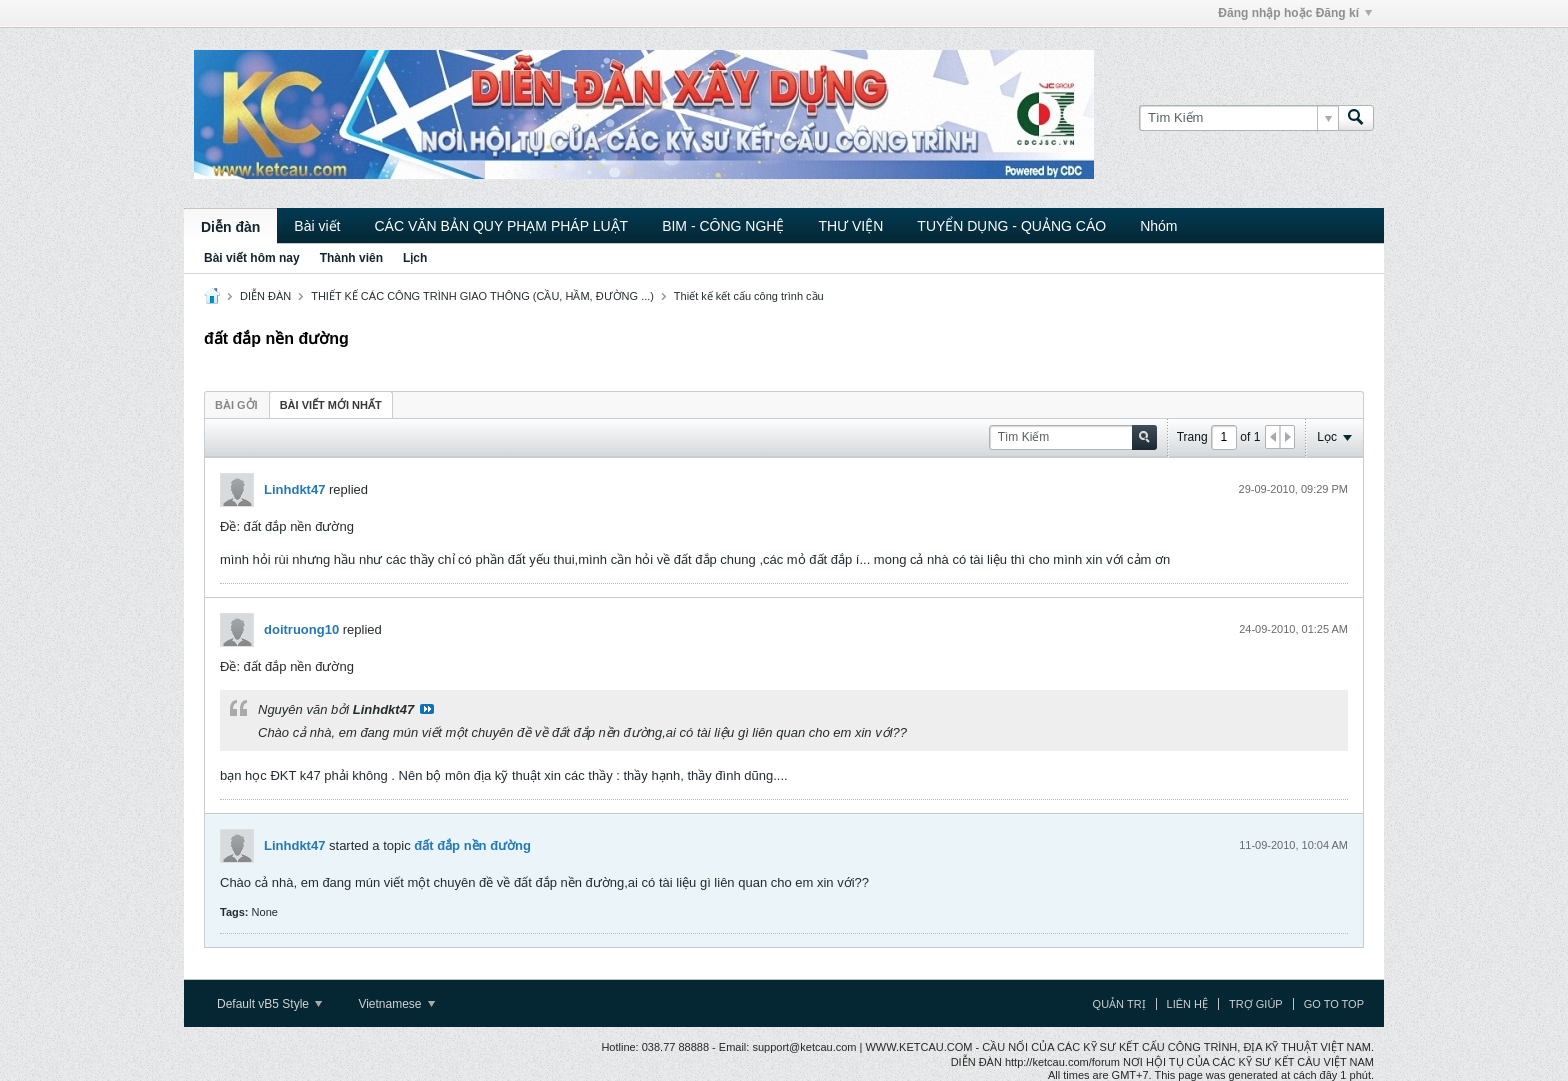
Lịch (415, 258)
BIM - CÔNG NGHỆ (723, 226)
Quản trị (1119, 1004)
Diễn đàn (230, 227)
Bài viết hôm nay (252, 258)
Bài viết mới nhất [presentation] (331, 405)
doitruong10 (301, 629)
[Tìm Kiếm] (1238, 118)
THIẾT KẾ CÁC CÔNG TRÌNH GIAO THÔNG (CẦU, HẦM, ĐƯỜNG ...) (482, 296)
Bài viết (317, 226)
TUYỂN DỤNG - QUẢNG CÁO (1011, 226)
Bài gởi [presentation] (236, 405)
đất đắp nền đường (472, 845)
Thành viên (351, 258)
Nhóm (1158, 226)
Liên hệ (1187, 1004)
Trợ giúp (1256, 1004)
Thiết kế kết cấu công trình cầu (749, 296)
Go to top (1334, 1004)
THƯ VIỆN (850, 226)
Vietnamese (396, 1004)
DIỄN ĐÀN (265, 296)
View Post (427, 709)
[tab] (236, 404)
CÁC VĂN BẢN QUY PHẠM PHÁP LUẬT (501, 226)
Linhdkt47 (294, 489)
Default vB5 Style (269, 1004)
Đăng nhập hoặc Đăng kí (1295, 13)
